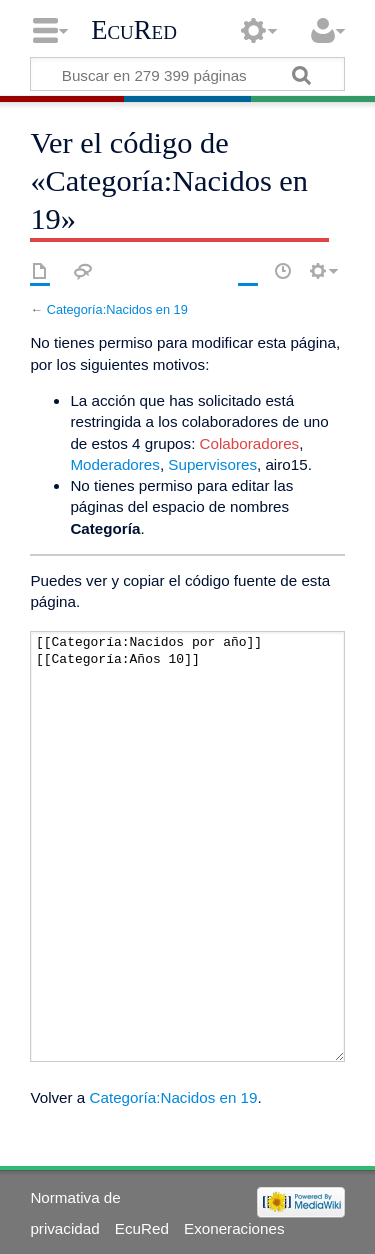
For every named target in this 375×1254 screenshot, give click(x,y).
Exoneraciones (234, 1228)
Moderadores (115, 464)
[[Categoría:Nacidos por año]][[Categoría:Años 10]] (187, 846)
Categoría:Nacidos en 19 (117, 309)
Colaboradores (250, 443)
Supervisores (212, 464)
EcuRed (134, 30)
